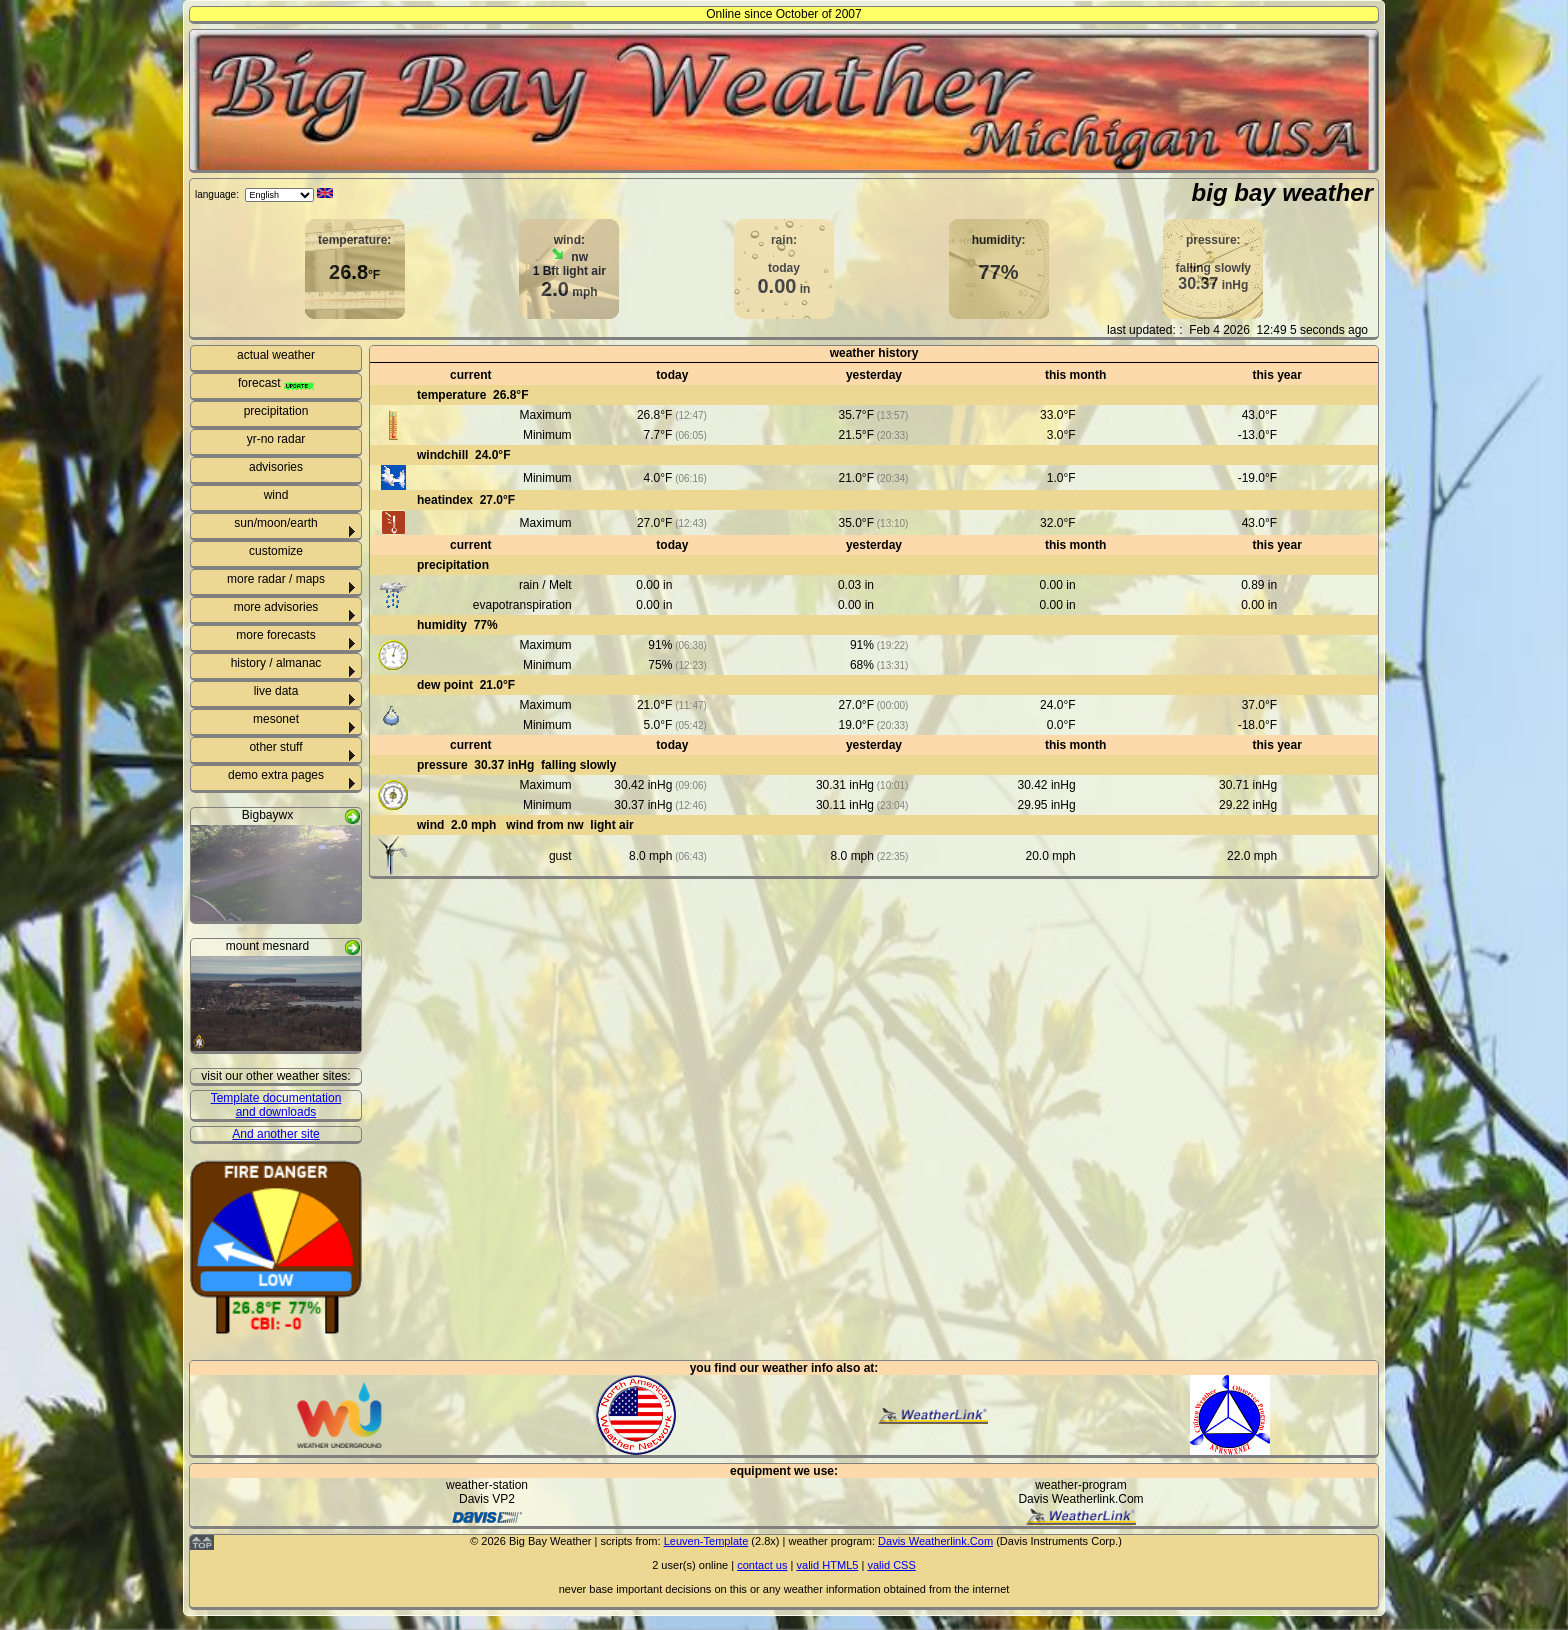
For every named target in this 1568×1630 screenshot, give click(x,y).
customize (276, 551)
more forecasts (275, 635)
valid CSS (891, 1565)
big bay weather (1282, 192)
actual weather (276, 355)
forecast (276, 383)
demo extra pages (276, 775)
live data (276, 691)
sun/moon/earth (275, 523)
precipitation (276, 411)
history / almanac (276, 663)
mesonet (276, 719)
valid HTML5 (827, 1565)
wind (276, 495)
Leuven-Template (706, 1541)
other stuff (275, 747)
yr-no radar (276, 439)
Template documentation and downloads (276, 1105)
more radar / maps (276, 579)
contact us (762, 1565)
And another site (275, 1134)
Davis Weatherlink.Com (935, 1541)
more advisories (276, 607)
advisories (276, 467)
